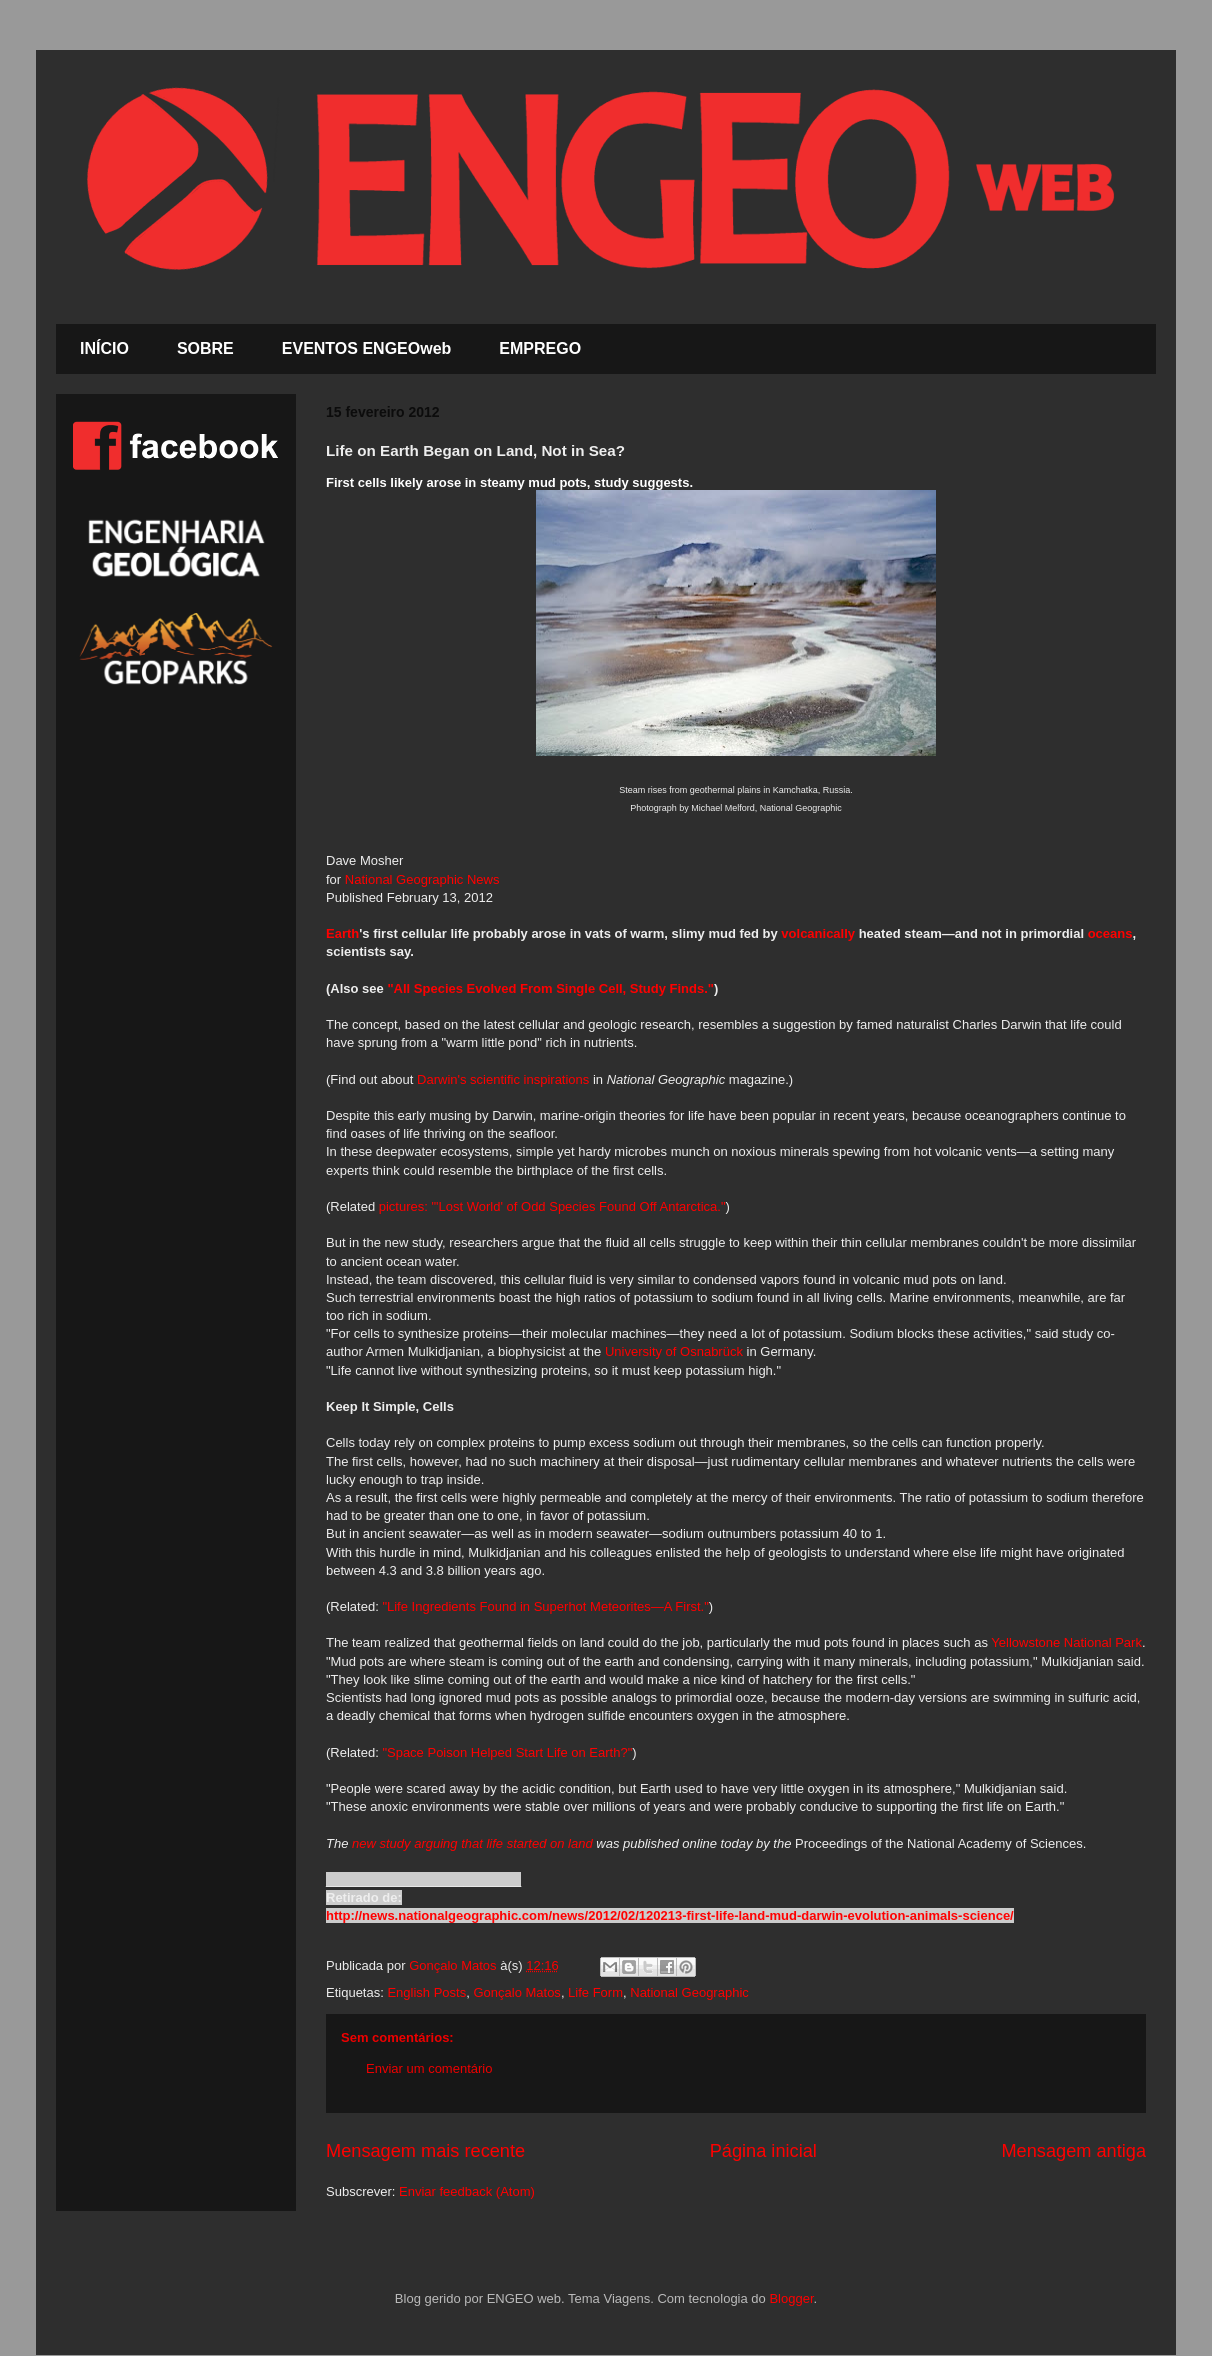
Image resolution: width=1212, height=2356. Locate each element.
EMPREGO (540, 348)
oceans (1110, 933)
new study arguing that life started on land (472, 1843)
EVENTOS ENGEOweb (367, 348)
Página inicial (763, 2151)
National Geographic (689, 1992)
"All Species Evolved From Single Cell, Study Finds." (550, 988)
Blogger (791, 2298)
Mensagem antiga (1073, 2151)
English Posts (426, 1992)
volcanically (818, 933)
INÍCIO (104, 348)
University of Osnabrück (674, 1351)
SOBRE (205, 348)
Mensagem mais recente (425, 2151)
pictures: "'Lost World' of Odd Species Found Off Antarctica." (552, 1206)
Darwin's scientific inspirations (503, 1079)
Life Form (595, 1992)
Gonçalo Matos (516, 1992)
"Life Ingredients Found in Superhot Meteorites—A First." (545, 1606)
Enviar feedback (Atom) (467, 2191)
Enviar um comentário (429, 2068)
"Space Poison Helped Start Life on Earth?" (507, 1752)
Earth (342, 933)
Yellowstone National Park (1066, 1642)
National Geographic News (422, 879)
